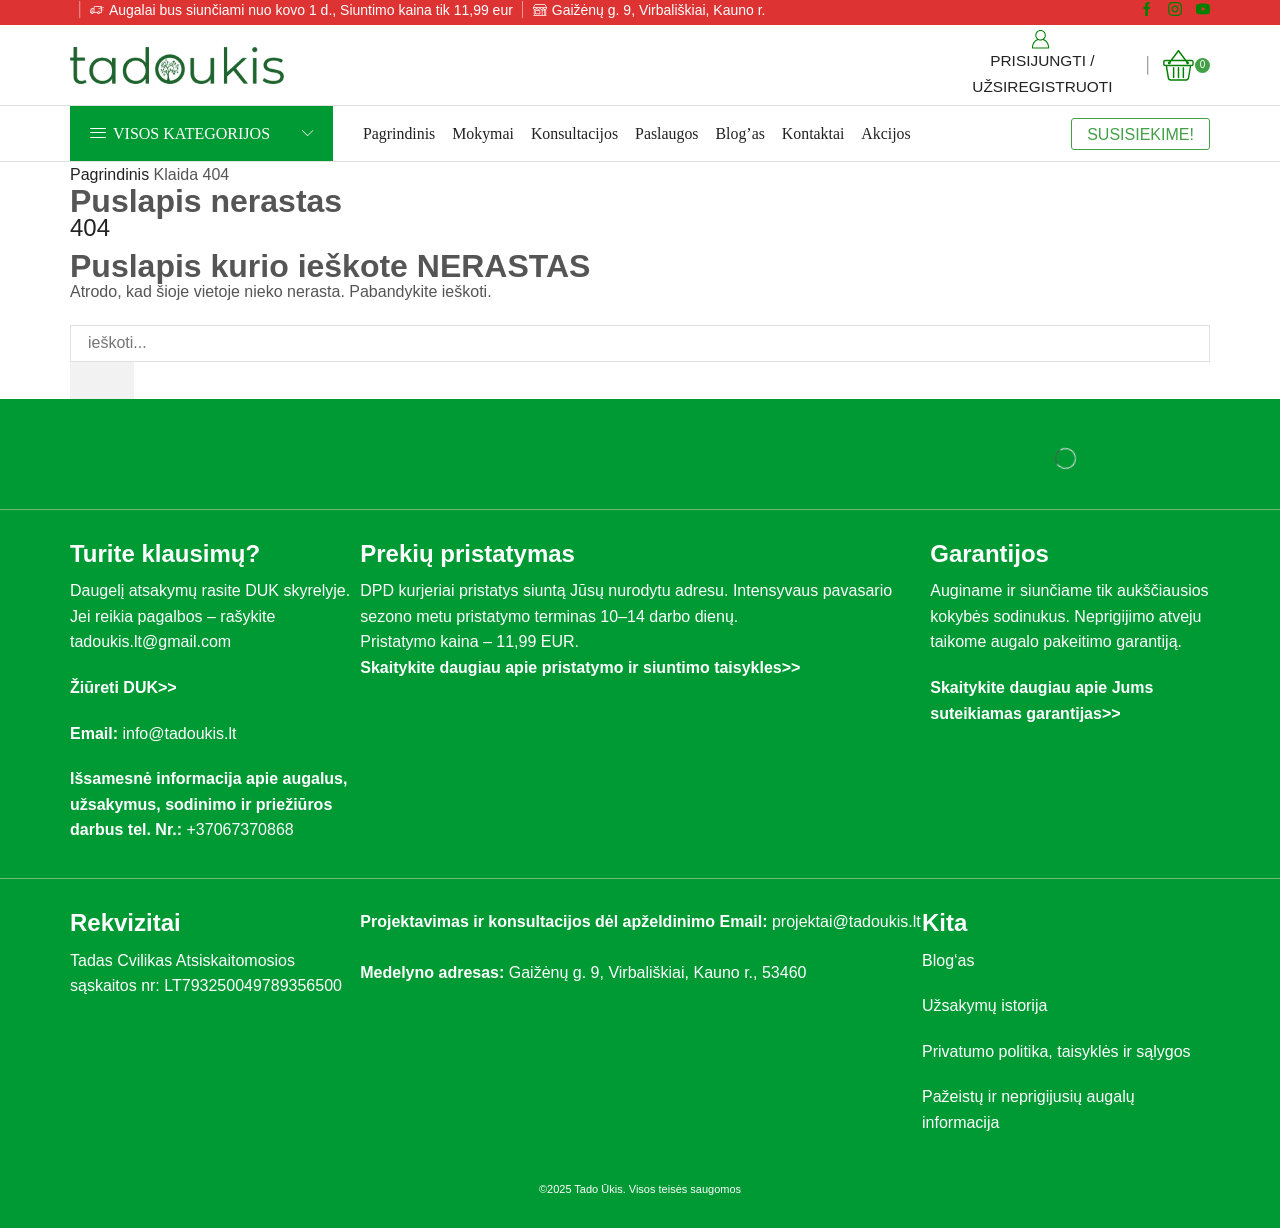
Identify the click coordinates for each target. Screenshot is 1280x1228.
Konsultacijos (574, 133)
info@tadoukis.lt (179, 733)
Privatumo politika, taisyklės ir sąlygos (1056, 1051)
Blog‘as (948, 960)
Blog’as (740, 133)
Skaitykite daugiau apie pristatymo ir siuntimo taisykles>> (580, 667)
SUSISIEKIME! (1140, 134)
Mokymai (483, 133)
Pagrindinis (399, 133)
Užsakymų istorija (984, 1005)
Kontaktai (813, 133)
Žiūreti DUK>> (123, 687)
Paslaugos (666, 133)
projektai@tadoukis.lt (846, 921)
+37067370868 (244, 829)
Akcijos (885, 133)
